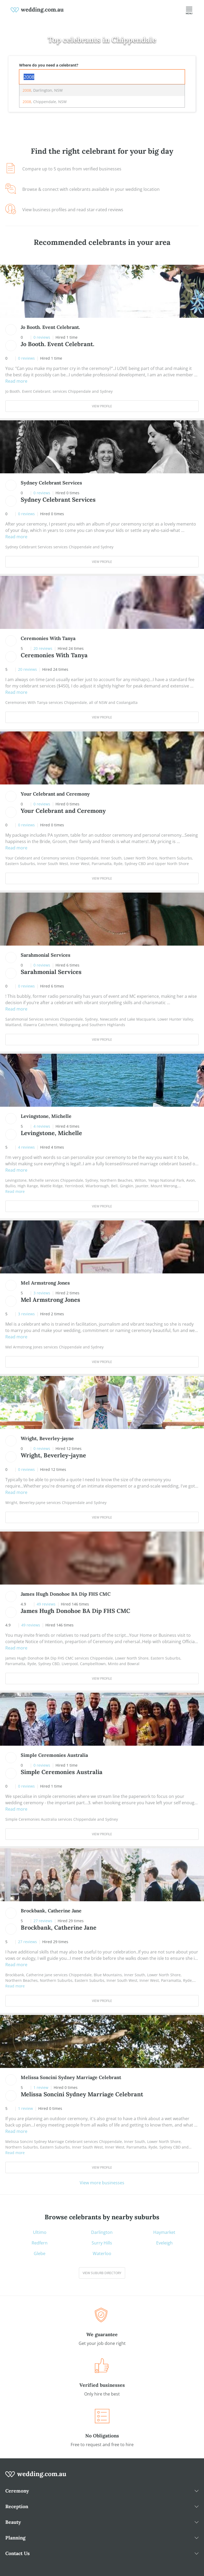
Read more (16, 381)
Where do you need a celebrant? (48, 65)
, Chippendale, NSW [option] (45, 101)
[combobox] (102, 76)
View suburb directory (102, 2273)
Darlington (102, 2232)
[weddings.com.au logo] (37, 9)
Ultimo (39, 2232)
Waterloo (102, 2253)
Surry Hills (102, 2243)
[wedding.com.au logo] (35, 2477)
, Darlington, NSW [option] (43, 90)
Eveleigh (164, 2243)
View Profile (102, 406)
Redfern (40, 2243)
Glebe (39, 2253)
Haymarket (164, 2232)
